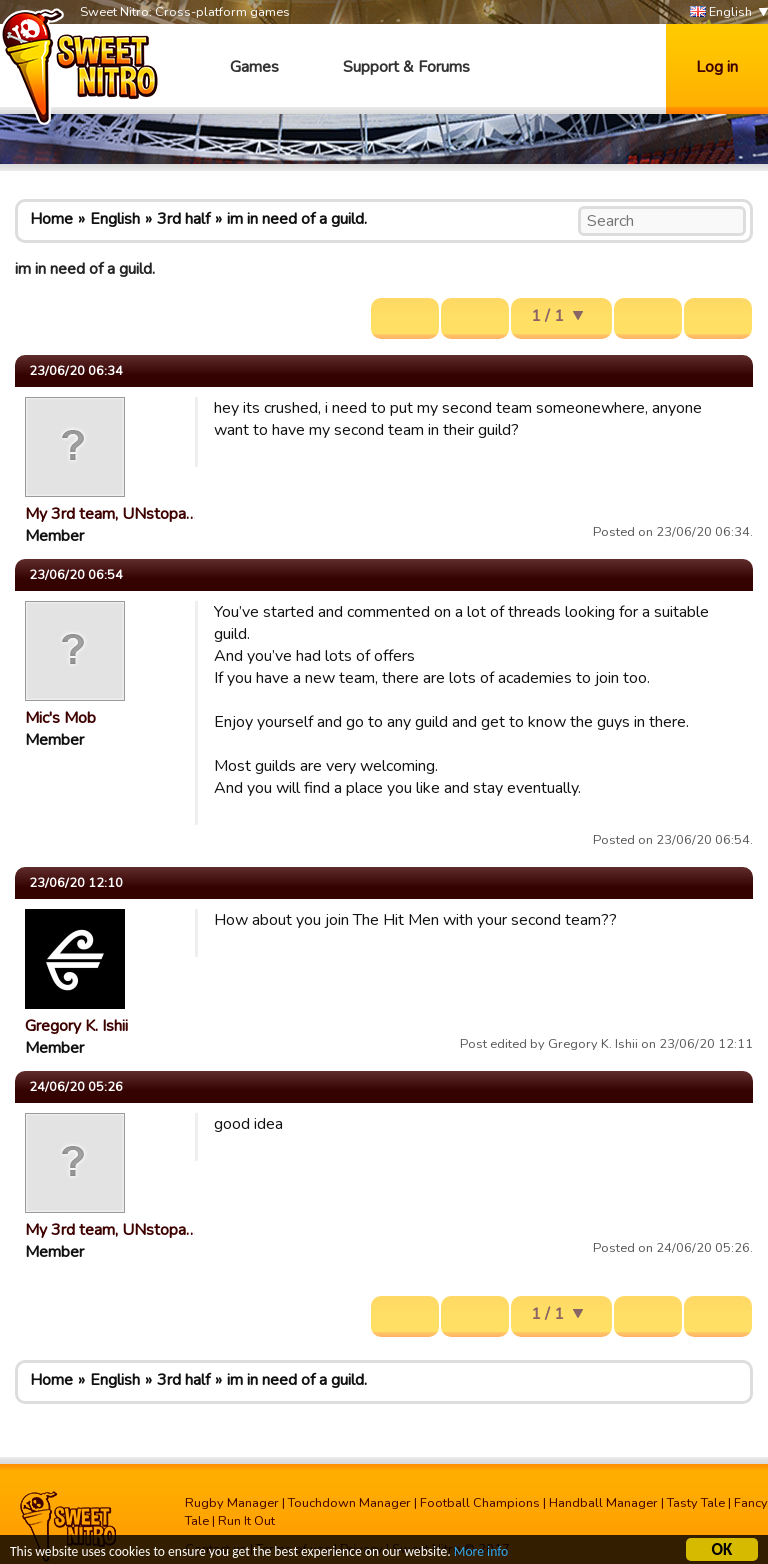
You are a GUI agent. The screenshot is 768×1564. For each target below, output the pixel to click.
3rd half (183, 219)
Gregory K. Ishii (76, 1026)
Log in (717, 67)
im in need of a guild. (297, 219)
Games (254, 67)
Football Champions (480, 1503)
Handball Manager (603, 1503)
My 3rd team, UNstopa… (111, 514)
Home (51, 219)
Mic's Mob (60, 718)
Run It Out (246, 1521)
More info (481, 1554)
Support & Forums (406, 67)
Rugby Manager (232, 1503)
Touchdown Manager (349, 1503)
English (721, 12)
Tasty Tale (696, 1503)
